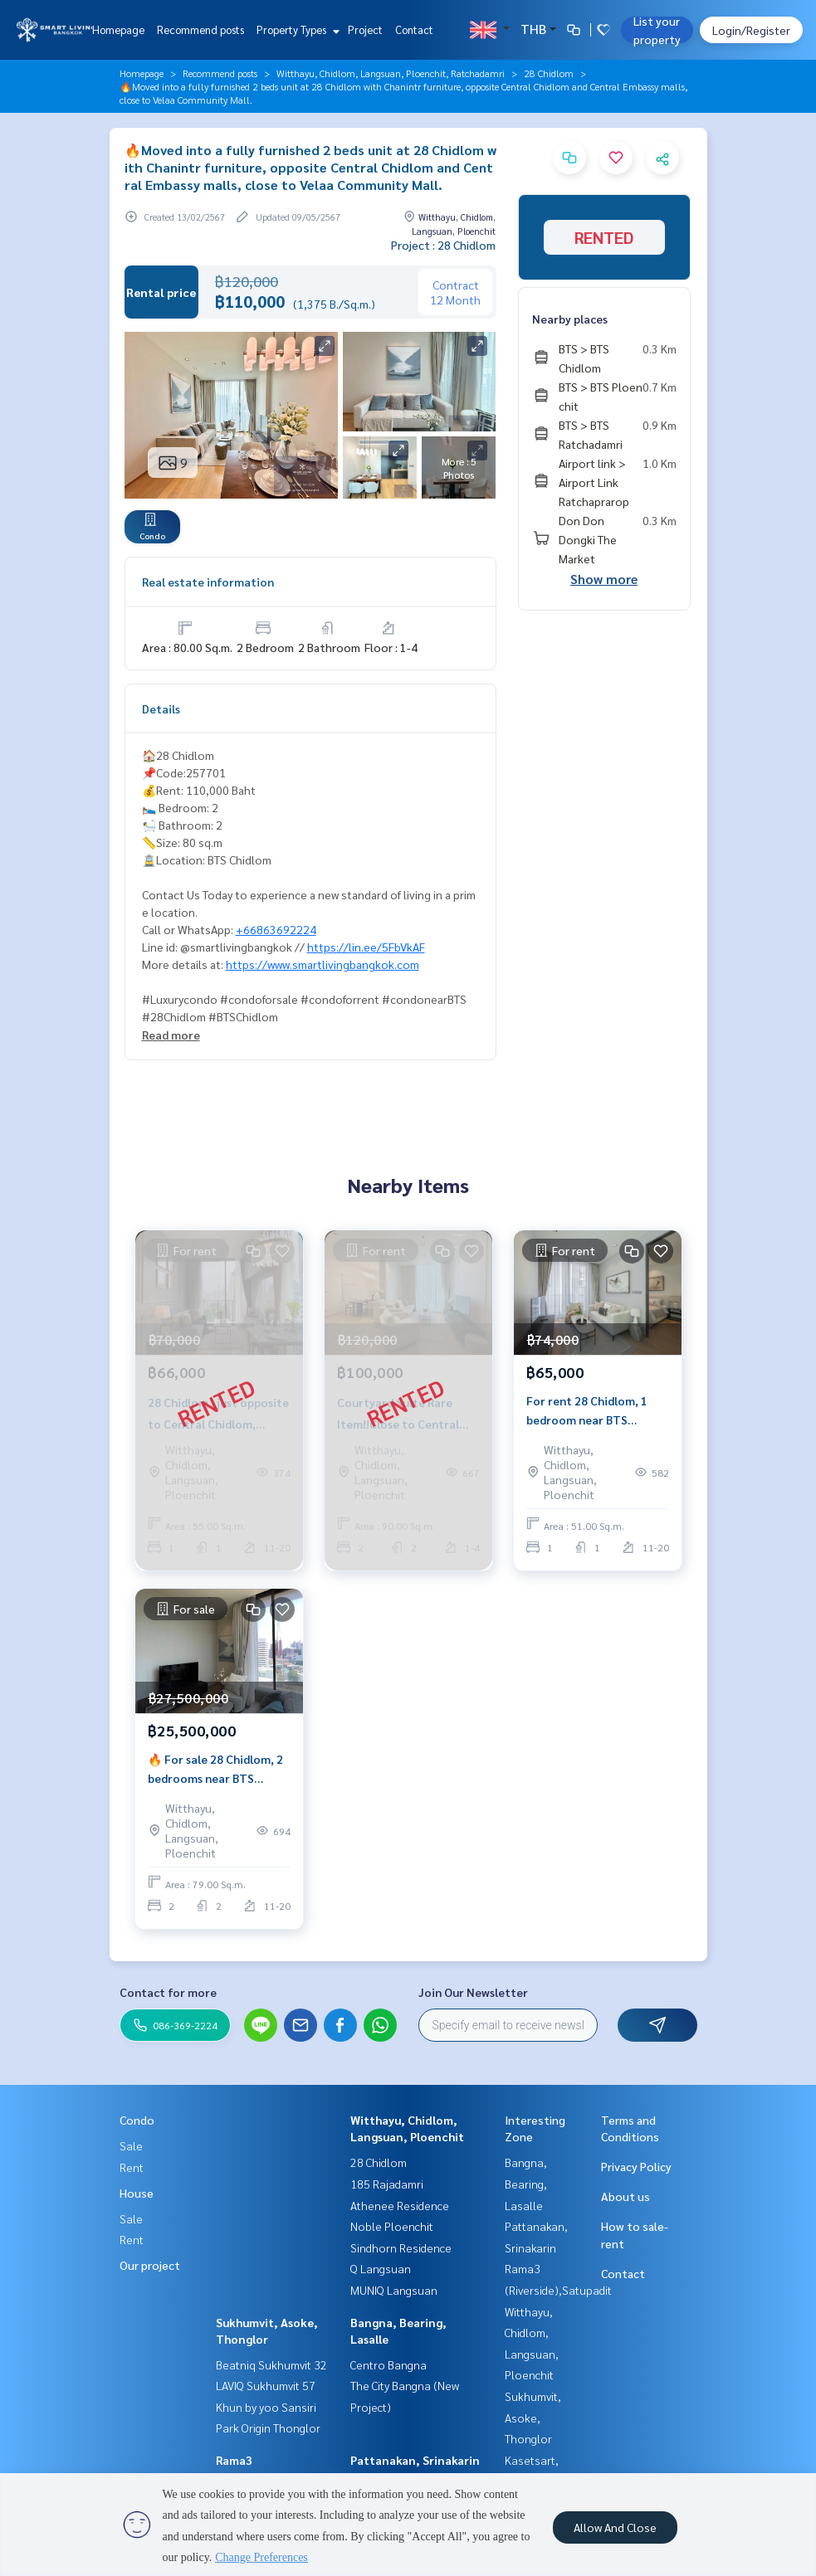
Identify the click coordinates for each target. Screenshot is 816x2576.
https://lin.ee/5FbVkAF (366, 946)
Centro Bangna (388, 2364)
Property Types (296, 29)
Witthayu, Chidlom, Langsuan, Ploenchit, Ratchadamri (390, 73)
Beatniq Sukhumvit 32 (271, 2364)
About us (625, 2196)
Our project (150, 2264)
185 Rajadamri (386, 2183)
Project (365, 29)
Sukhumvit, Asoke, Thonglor (533, 2417)
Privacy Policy (636, 2166)
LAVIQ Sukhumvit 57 (265, 2385)
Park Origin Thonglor (268, 2427)
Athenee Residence (399, 2205)
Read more (171, 1034)
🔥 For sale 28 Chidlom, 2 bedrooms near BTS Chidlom (215, 1769)
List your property (657, 29)
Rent (132, 2167)
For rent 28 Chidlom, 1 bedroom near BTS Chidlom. (586, 1411)
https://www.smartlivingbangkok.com (322, 964)
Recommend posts (200, 29)
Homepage (118, 29)
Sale (131, 2145)
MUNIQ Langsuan (393, 2289)
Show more (604, 578)
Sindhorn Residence (401, 2247)
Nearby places (570, 318)
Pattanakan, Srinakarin (415, 2459)
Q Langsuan (380, 2268)
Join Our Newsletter (473, 1991)
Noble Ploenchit (391, 2225)
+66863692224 (276, 929)
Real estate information (208, 581)
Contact (414, 29)
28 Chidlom (549, 73)
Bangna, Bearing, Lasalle (526, 2183)
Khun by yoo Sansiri (266, 2406)
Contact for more (168, 1991)
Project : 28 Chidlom (443, 244)
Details (161, 708)
